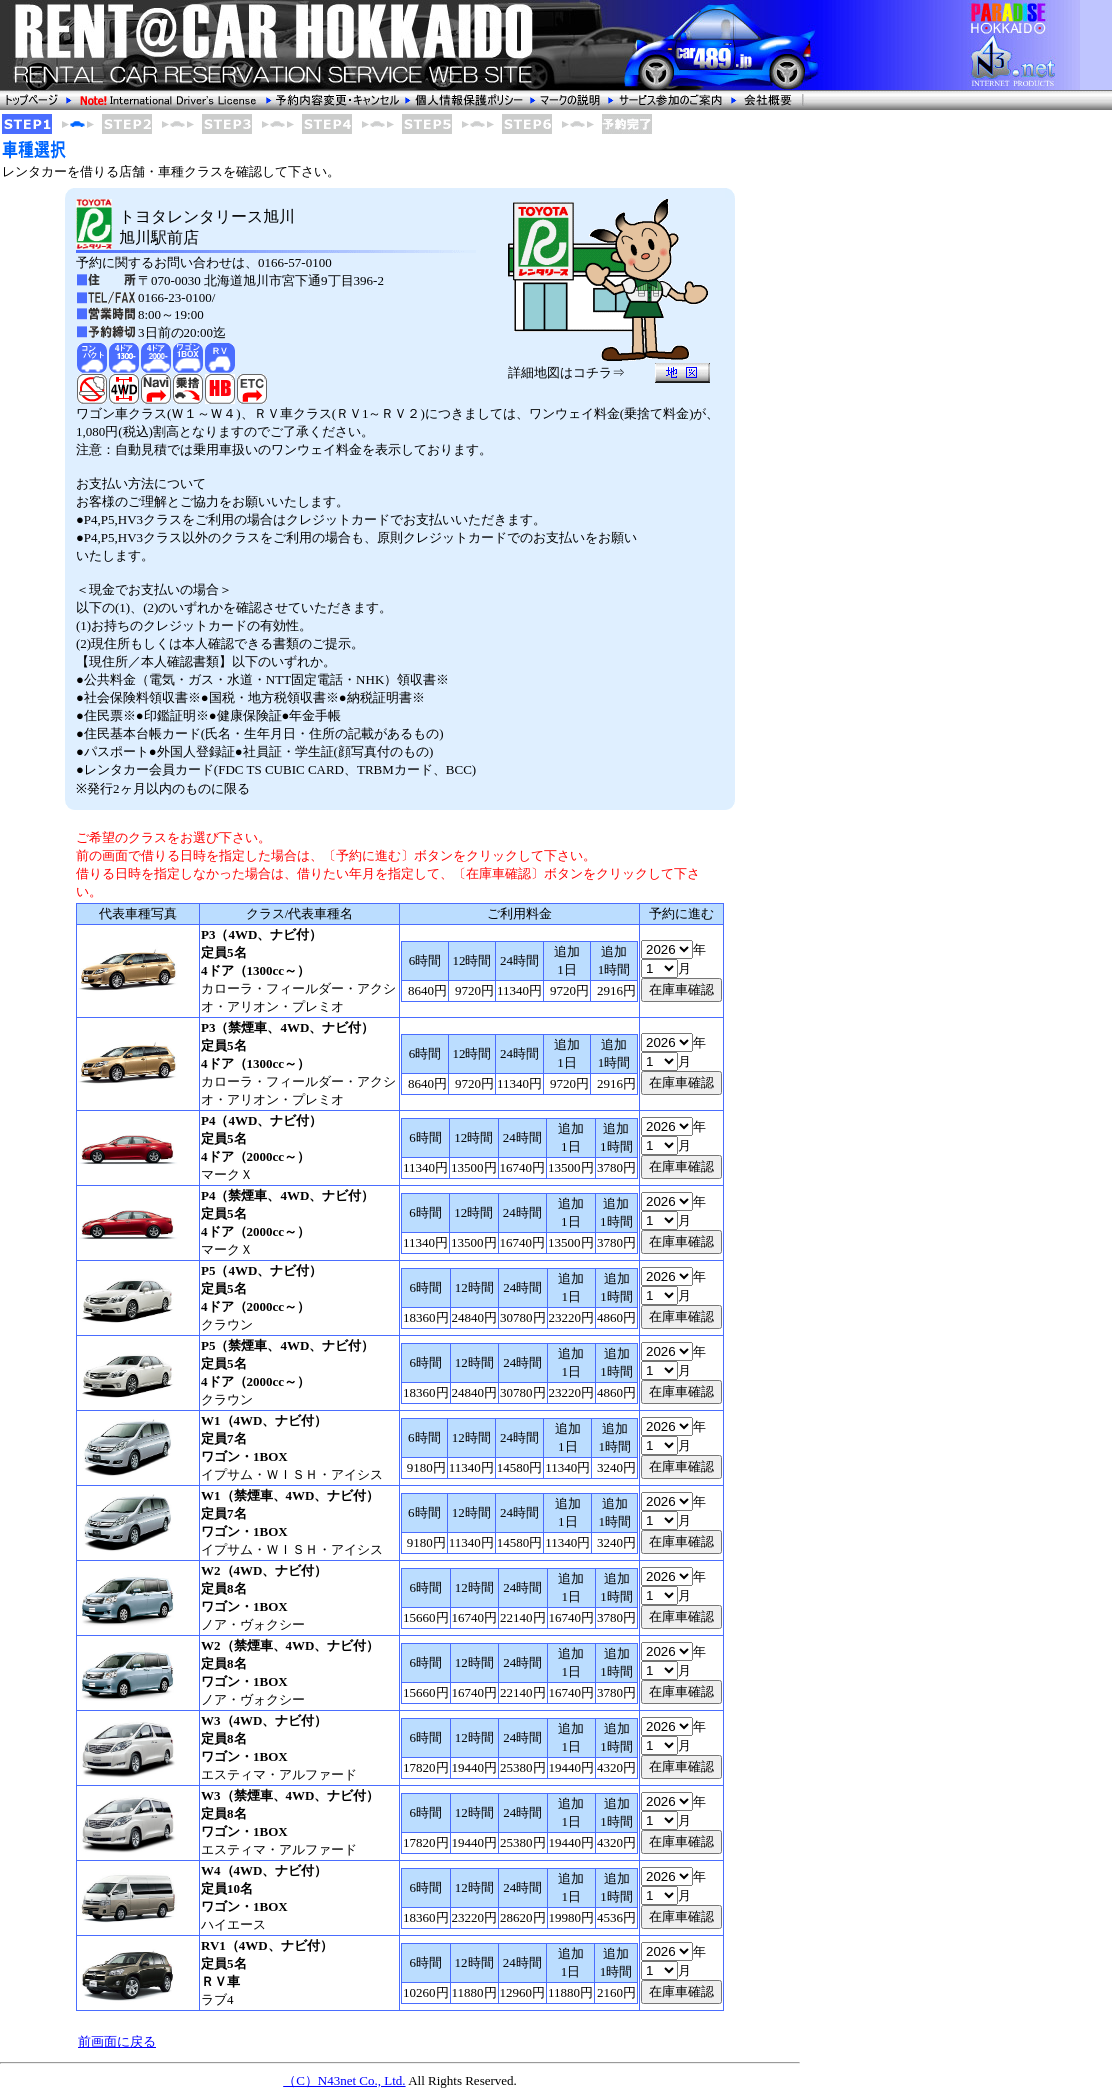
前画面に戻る (117, 2041)
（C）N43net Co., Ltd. (344, 2080)
